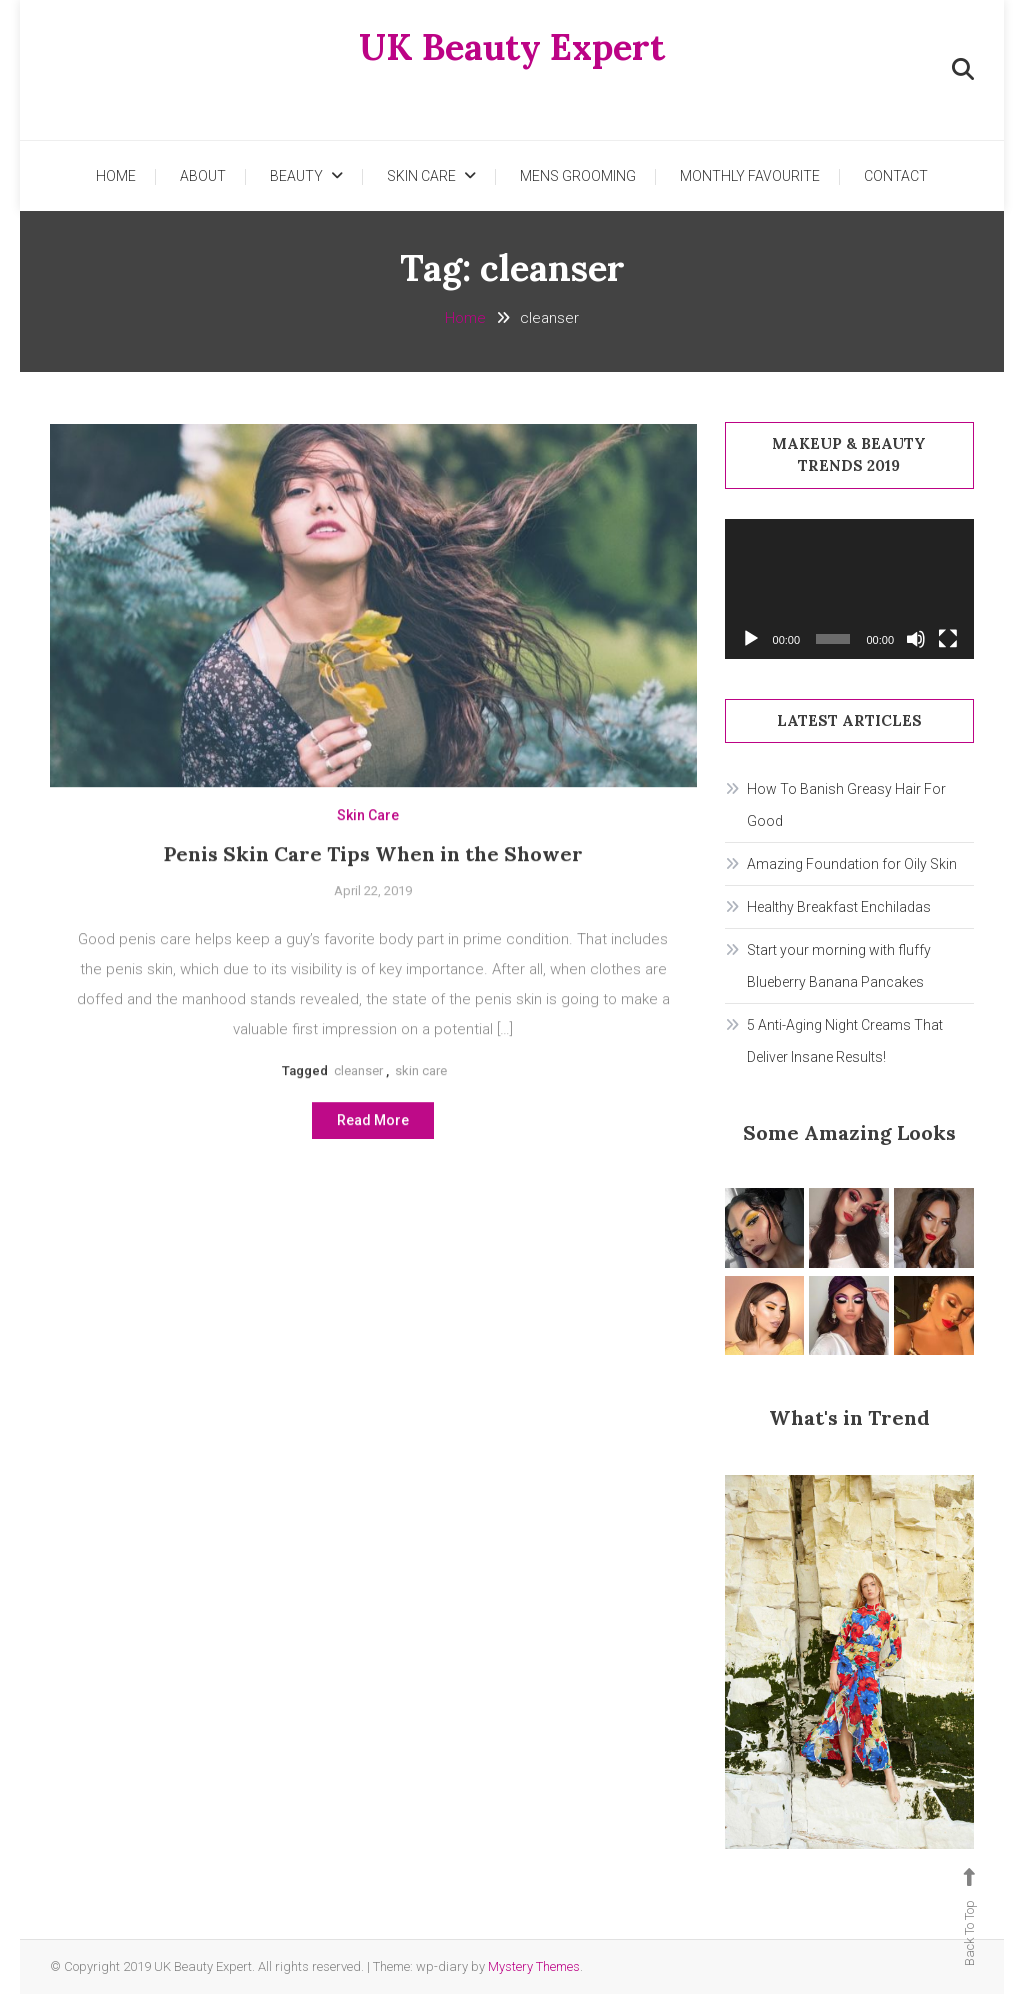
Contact (896, 176)
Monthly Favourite (750, 176)
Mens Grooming (578, 176)
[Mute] (916, 639)
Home (116, 176)
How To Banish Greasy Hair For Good (846, 805)
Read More (373, 1127)
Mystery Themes (534, 1966)
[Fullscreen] (948, 639)
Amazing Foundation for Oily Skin (852, 864)
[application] (849, 589)
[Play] (751, 639)
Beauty (296, 176)
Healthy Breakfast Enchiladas (839, 907)
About (203, 176)
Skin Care (421, 176)
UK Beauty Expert (512, 47)
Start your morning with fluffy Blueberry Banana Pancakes (839, 966)
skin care (421, 1076)
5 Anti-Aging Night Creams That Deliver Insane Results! (845, 1041)
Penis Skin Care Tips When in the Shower (373, 859)
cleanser (358, 1076)
